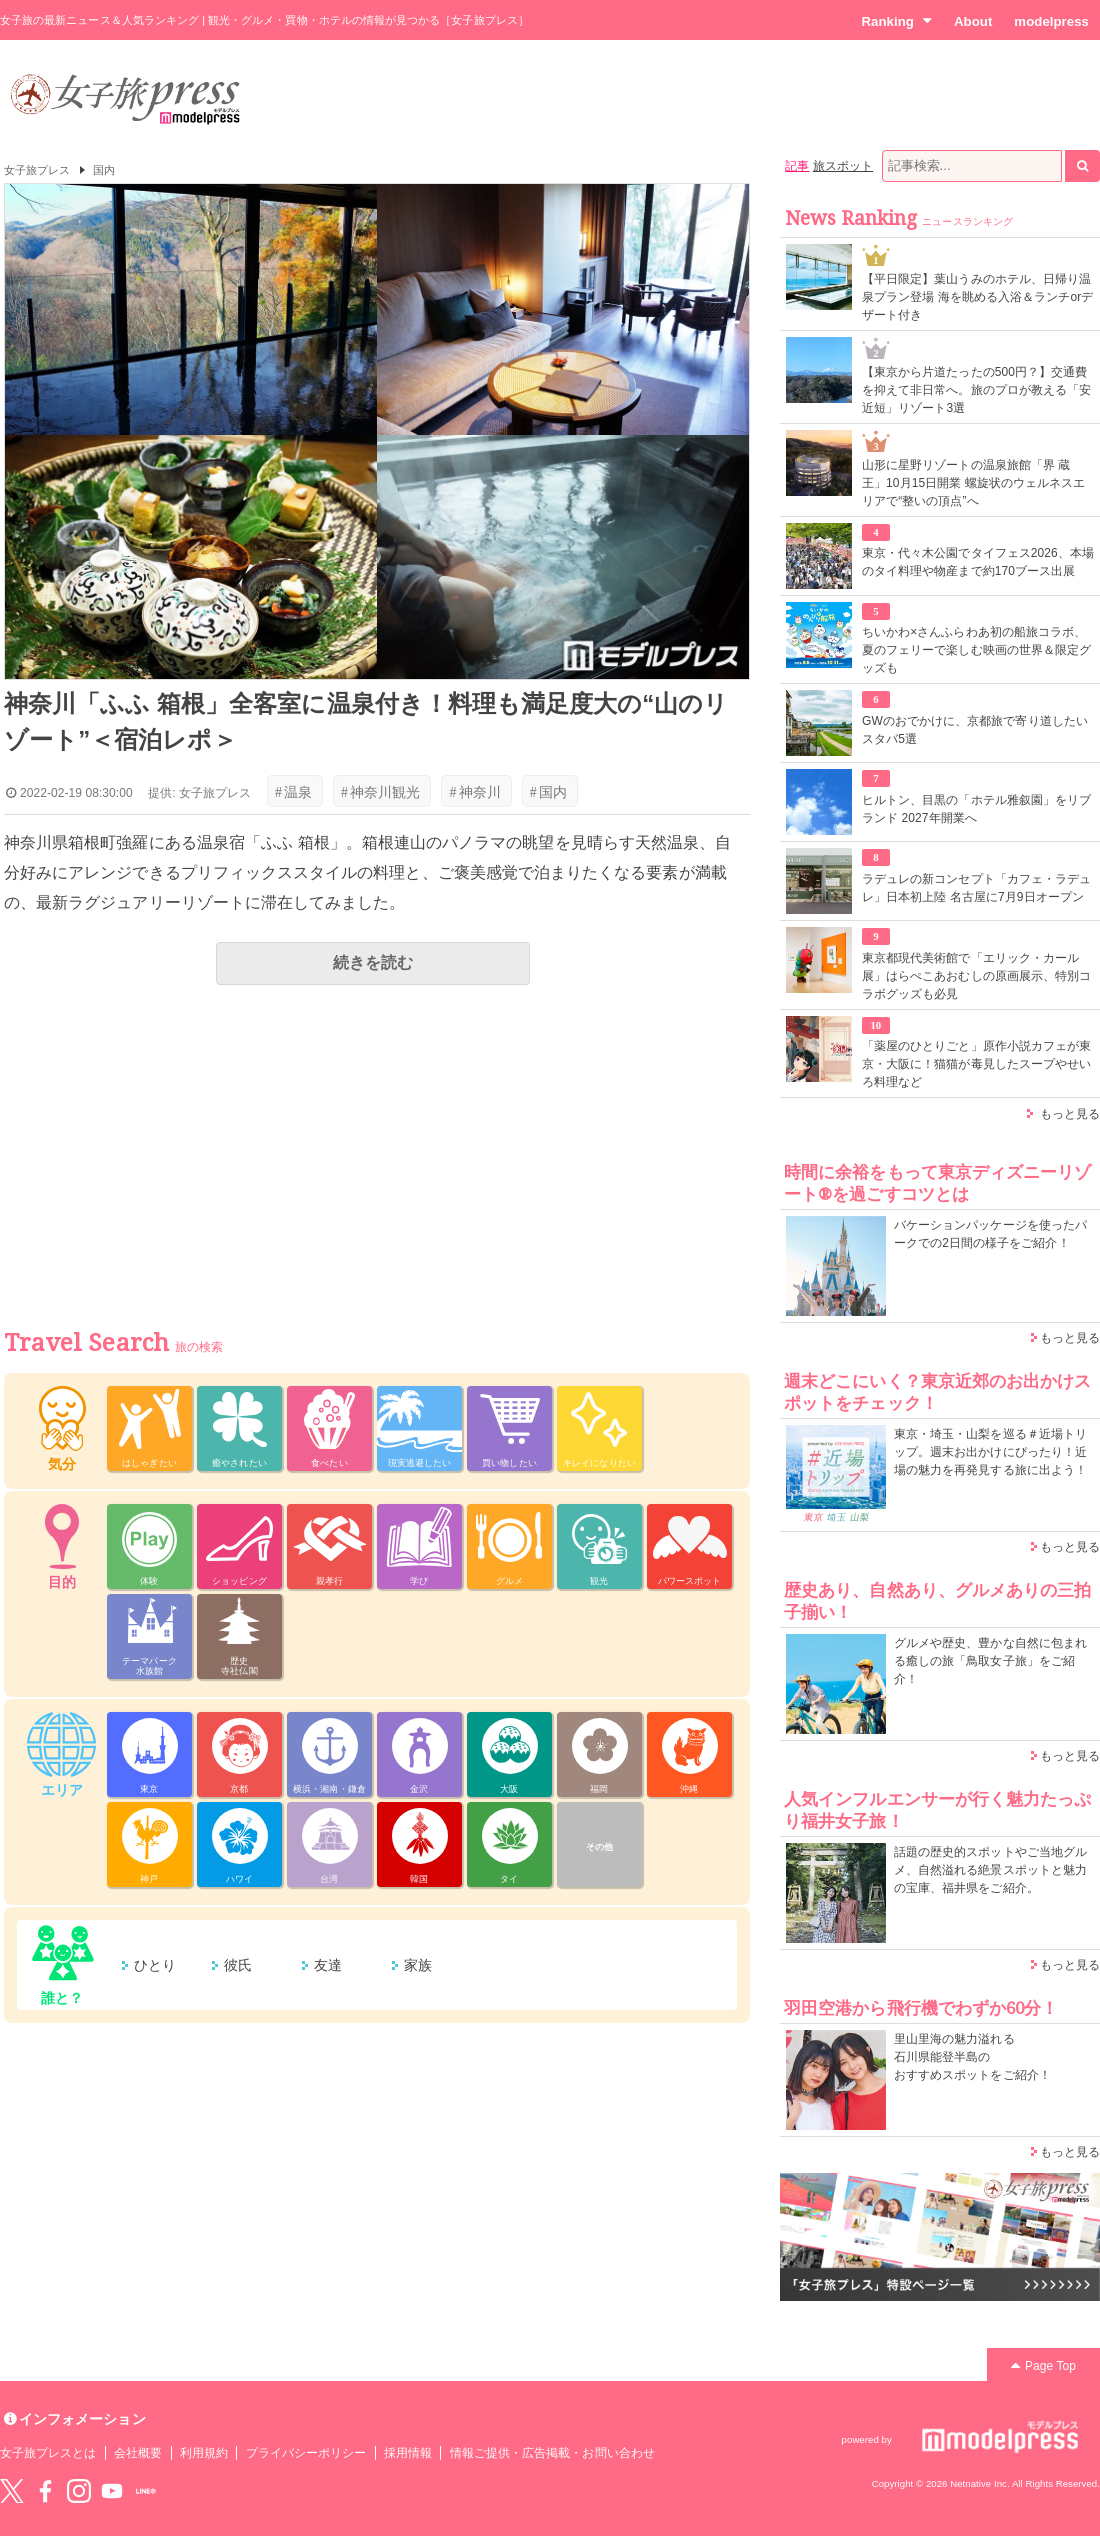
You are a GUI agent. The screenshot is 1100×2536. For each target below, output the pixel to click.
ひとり (155, 1965)
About (973, 21)
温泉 (293, 792)
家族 (418, 1965)
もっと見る (1070, 1114)
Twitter (12, 2491)
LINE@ (146, 2491)
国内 (104, 170)
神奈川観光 (380, 792)
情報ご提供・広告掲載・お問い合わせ (552, 2453)
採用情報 (408, 2453)
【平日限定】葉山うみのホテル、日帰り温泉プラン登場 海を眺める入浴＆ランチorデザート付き (977, 297)
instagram (79, 2491)
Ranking (896, 21)
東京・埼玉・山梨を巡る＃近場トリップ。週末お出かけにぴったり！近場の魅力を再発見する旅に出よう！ (990, 1452)
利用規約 (204, 2453)
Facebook (45, 2491)
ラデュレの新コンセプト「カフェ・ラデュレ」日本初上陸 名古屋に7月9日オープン (976, 888)
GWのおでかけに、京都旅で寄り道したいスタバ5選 (975, 730)
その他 (599, 1847)
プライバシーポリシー (306, 2453)
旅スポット (843, 166)
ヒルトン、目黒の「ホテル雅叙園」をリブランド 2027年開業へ (976, 809)
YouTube (112, 2491)
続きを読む (373, 962)
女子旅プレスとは (48, 2453)
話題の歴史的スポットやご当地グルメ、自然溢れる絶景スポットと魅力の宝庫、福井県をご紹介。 (990, 1870)
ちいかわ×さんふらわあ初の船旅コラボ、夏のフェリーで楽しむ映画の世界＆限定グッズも (976, 650)
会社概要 (138, 2453)
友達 (328, 1965)
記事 (797, 166)
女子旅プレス (37, 170)
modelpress (1051, 21)
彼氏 (238, 1965)
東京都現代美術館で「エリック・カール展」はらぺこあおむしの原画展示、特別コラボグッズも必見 (976, 976)
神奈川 (474, 792)
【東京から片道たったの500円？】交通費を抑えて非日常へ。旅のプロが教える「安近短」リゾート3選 (976, 390)
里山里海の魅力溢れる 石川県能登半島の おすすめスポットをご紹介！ (972, 2057)
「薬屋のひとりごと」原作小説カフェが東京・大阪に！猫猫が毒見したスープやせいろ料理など (976, 1064)
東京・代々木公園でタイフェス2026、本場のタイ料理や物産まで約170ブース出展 (978, 562)
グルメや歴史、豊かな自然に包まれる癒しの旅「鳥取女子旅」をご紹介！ (990, 1661)
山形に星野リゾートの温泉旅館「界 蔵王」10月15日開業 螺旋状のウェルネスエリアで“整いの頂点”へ (973, 483)
